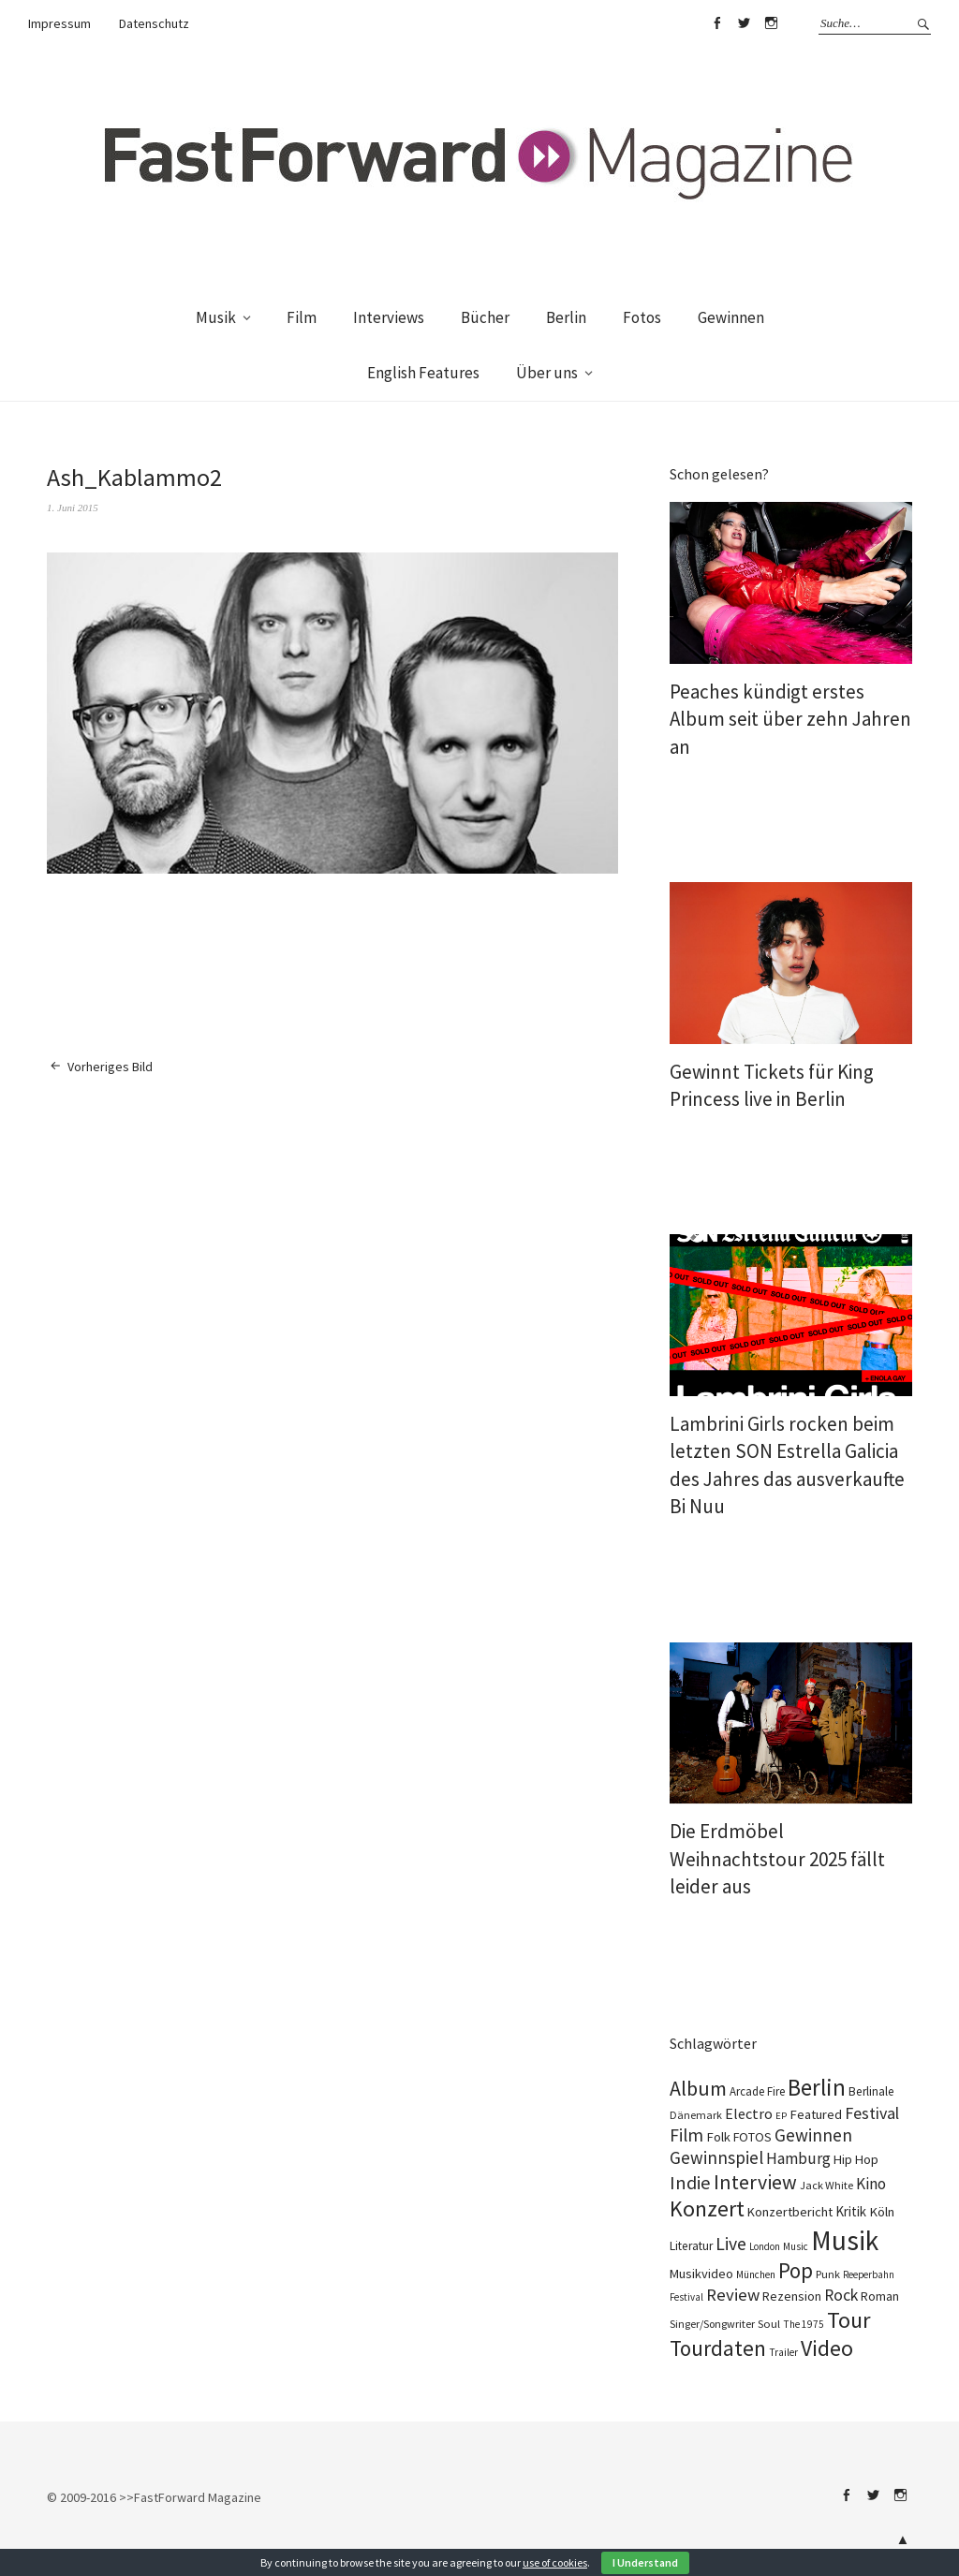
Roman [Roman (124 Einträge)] (880, 2296)
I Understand (645, 2562)
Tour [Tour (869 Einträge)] (848, 2319)
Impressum (59, 23)
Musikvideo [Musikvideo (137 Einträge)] (701, 2273)
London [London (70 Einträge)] (764, 2246)
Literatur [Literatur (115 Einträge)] (691, 2246)
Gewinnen (731, 317)
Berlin (566, 317)
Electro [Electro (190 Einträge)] (749, 2113)
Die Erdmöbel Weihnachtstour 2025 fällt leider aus (777, 1858)
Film (302, 317)
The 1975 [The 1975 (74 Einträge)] (803, 2324)
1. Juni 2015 (72, 507)
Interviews (388, 317)
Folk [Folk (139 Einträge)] (718, 2136)
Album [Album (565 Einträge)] (698, 2088)
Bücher (485, 317)
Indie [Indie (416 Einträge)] (690, 2183)
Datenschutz (154, 23)
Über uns (547, 372)
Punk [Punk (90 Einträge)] (828, 2274)
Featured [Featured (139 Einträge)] (815, 2114)
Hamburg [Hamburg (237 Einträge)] (798, 2158)
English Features (423, 372)
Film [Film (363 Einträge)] (686, 2135)
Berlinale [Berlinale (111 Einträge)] (871, 2091)
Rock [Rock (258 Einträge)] (841, 2295)
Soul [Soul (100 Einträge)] (769, 2323)
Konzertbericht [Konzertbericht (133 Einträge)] (790, 2211)
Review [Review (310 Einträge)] (733, 2294)
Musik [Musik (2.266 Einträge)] (844, 2240)
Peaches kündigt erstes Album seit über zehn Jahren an (790, 719)
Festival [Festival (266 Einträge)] (872, 2113)
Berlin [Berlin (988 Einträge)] (817, 2087)
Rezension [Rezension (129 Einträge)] (791, 2296)
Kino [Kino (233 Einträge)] (871, 2183)
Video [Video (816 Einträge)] (827, 2348)
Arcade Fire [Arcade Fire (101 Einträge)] (757, 2091)
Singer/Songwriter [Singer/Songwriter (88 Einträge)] (712, 2324)
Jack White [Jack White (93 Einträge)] (826, 2185)
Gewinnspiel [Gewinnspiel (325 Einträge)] (716, 2157)
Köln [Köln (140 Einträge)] (881, 2211)
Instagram (771, 23)
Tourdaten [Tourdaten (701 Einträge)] (718, 2348)
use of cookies (555, 2562)
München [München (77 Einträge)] (755, 2274)
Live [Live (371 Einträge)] (731, 2243)
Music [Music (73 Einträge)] (795, 2246)
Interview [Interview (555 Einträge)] (755, 2182)
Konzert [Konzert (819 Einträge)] (707, 2209)
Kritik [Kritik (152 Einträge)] (850, 2211)
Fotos (642, 317)
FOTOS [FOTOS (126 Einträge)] (752, 2136)
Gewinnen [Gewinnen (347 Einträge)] (813, 2135)
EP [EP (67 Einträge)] (781, 2116)
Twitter (744, 23)
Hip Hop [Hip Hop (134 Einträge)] (856, 2159)
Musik (216, 317)
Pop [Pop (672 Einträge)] (795, 2271)
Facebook (716, 23)
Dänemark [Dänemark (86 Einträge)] (696, 2115)
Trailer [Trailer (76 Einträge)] (783, 2352)
